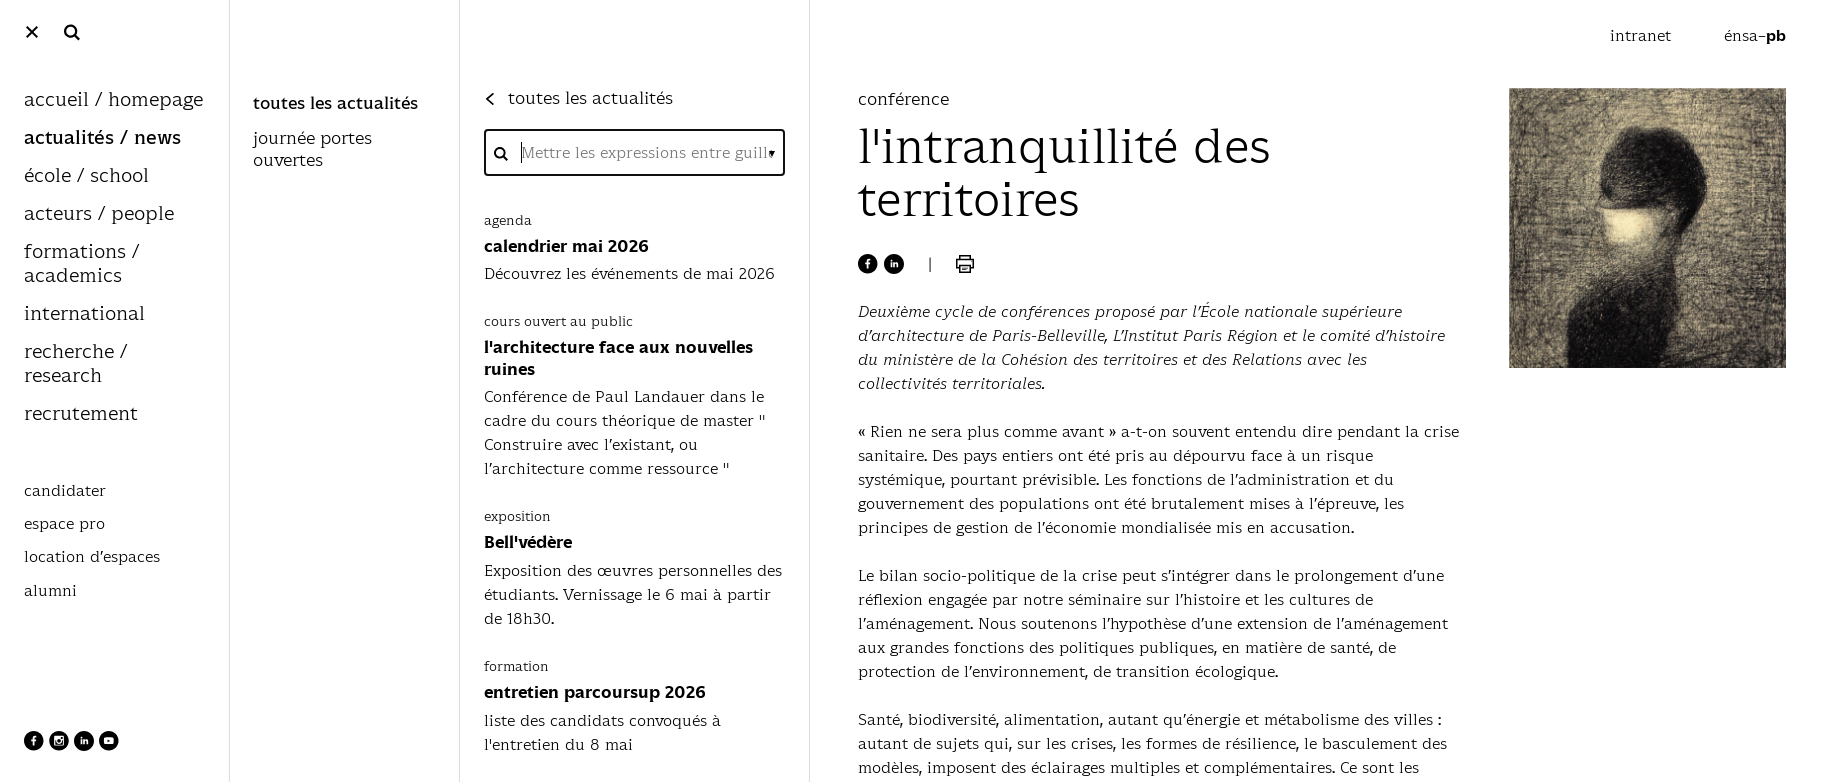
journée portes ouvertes (312, 150)
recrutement (81, 414)
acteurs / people (99, 214)
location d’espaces (92, 557)
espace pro (64, 524)
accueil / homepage (113, 100)
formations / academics (81, 264)
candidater (65, 491)
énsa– (1755, 35)
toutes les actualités (335, 104)
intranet (1643, 35)
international (84, 314)
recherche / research (75, 364)
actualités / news (102, 138)
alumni (50, 591)
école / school (86, 176)
